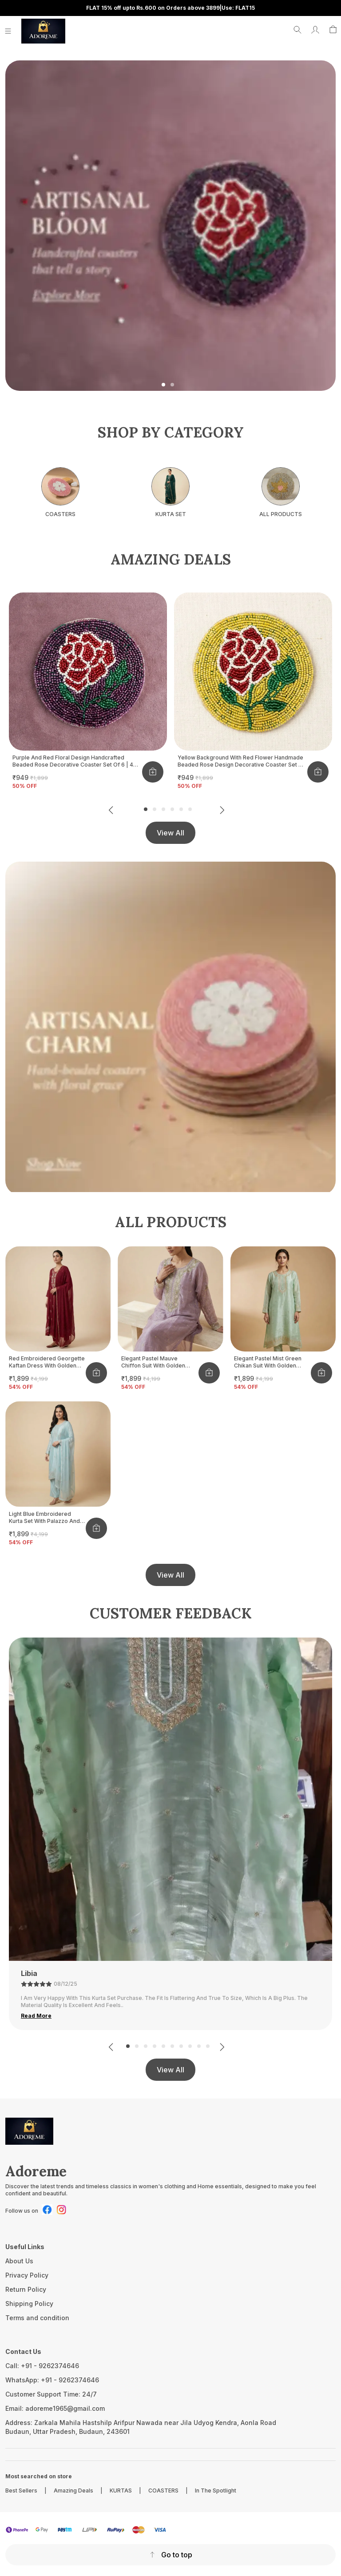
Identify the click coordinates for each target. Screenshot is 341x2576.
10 (208, 2046)
